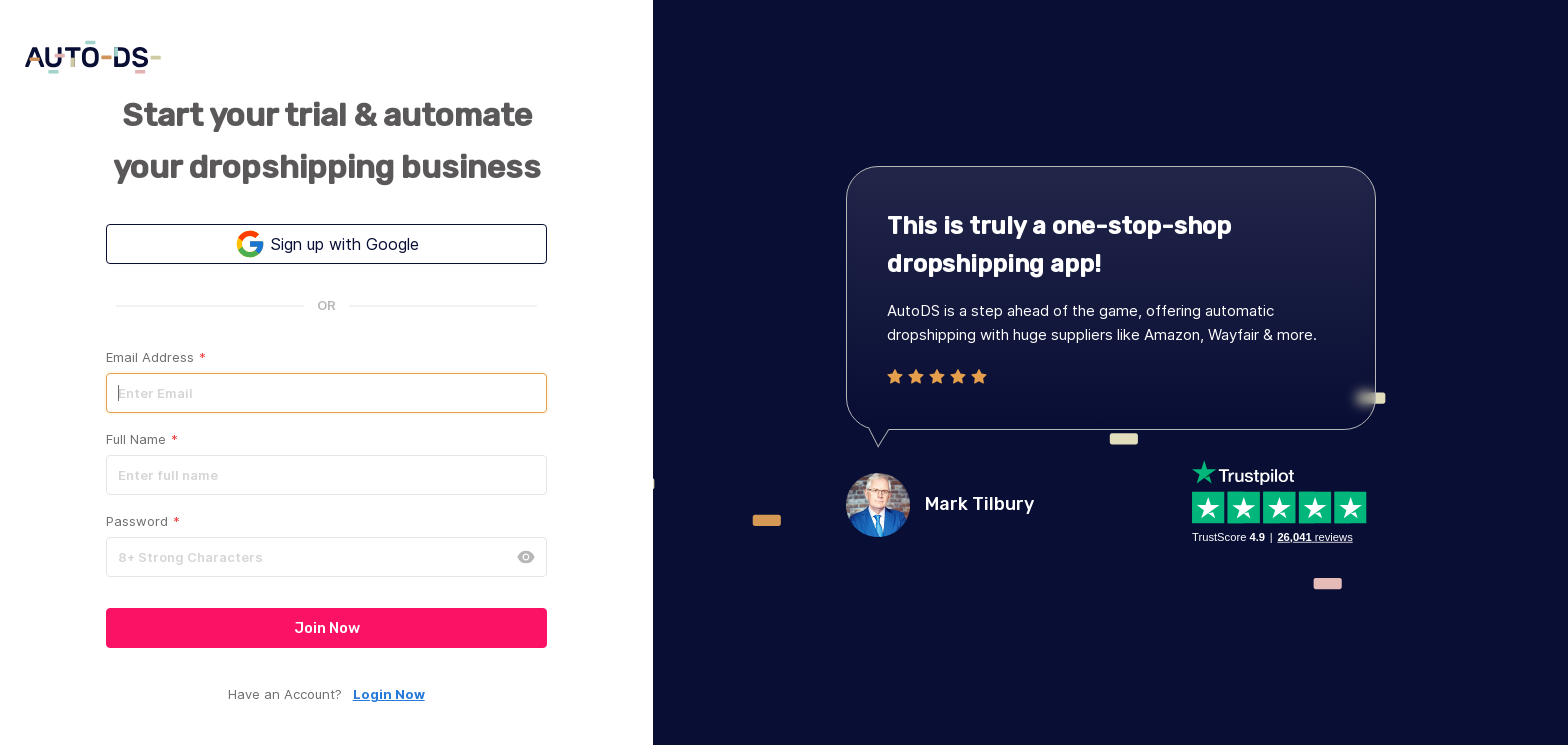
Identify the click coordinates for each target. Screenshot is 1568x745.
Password (143, 521)
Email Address (156, 357)
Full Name (142, 439)
